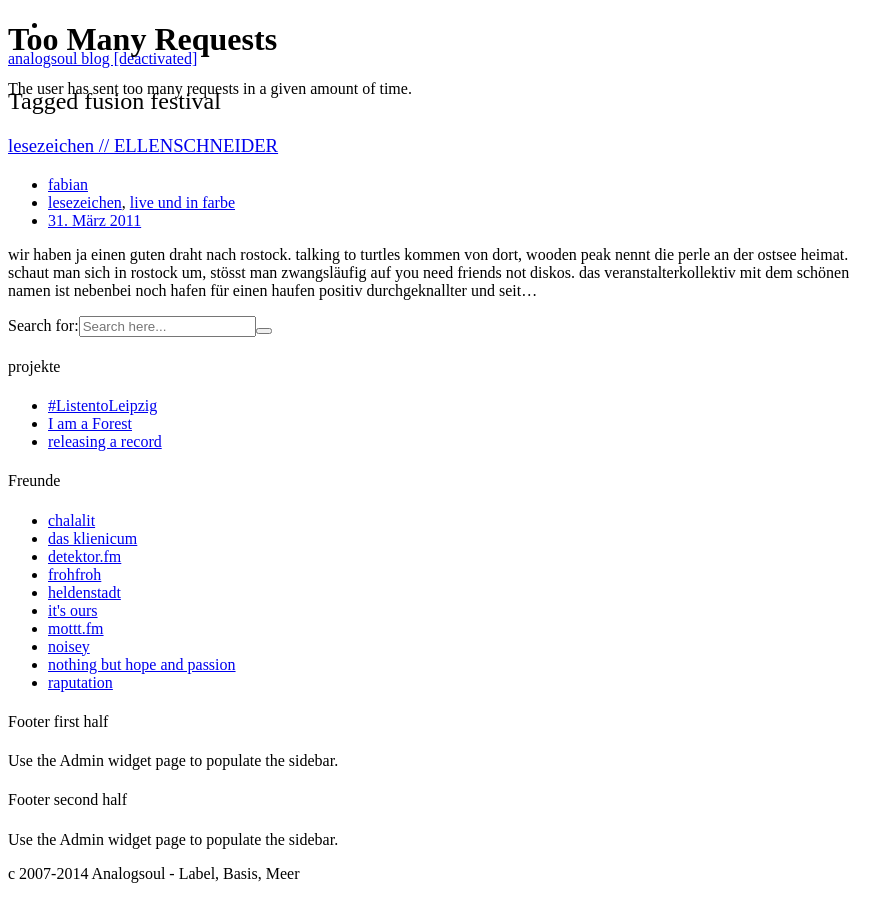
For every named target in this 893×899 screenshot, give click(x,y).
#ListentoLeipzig (102, 405)
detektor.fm (84, 556)
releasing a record (105, 441)
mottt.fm (76, 628)
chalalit (71, 520)
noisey (69, 646)
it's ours (73, 610)
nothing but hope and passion (142, 664)
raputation (80, 682)
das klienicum (92, 538)
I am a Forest (90, 423)
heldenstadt (84, 592)
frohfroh (74, 574)
